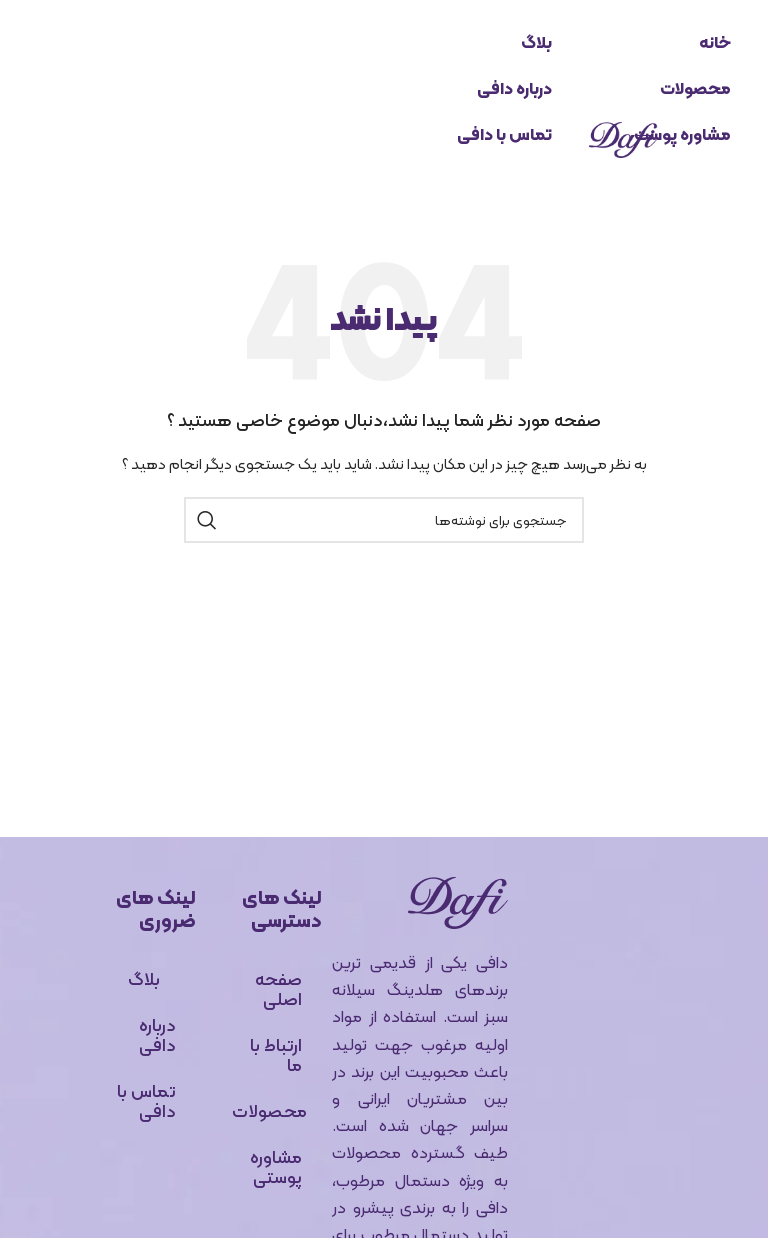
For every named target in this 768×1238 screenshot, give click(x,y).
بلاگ (536, 42)
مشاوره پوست (682, 134)
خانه (715, 42)
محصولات (695, 88)
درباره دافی (514, 88)
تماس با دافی (504, 134)
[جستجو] (384, 520)
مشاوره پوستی (276, 1166)
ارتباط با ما (276, 1054)
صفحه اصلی (278, 988)
